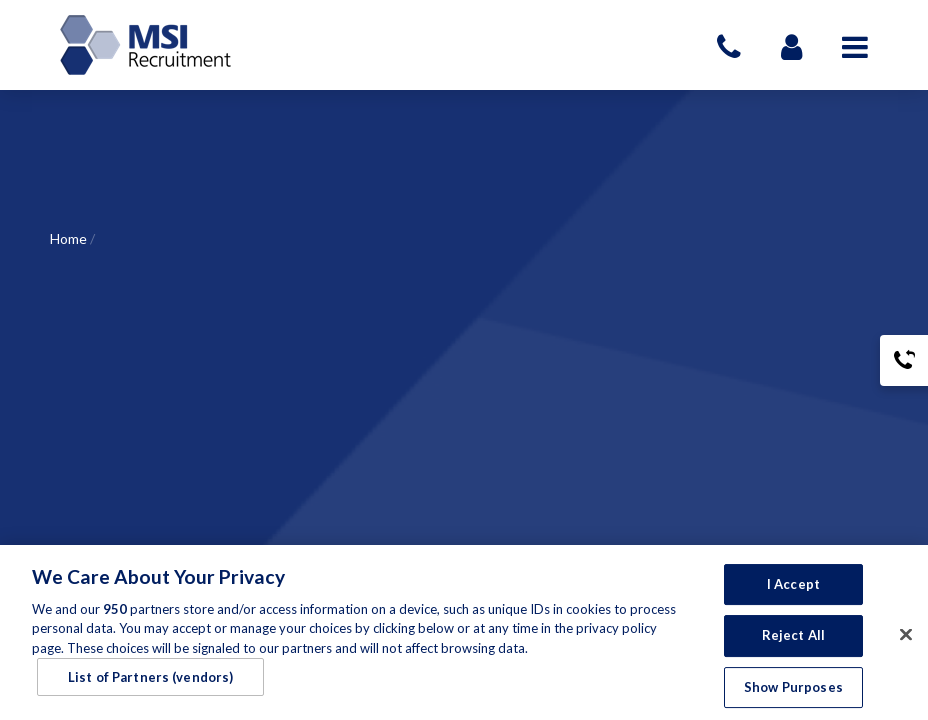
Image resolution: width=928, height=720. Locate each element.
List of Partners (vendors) (150, 682)
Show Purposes (793, 693)
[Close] (906, 640)
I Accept (793, 589)
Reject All (793, 641)
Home (68, 238)
